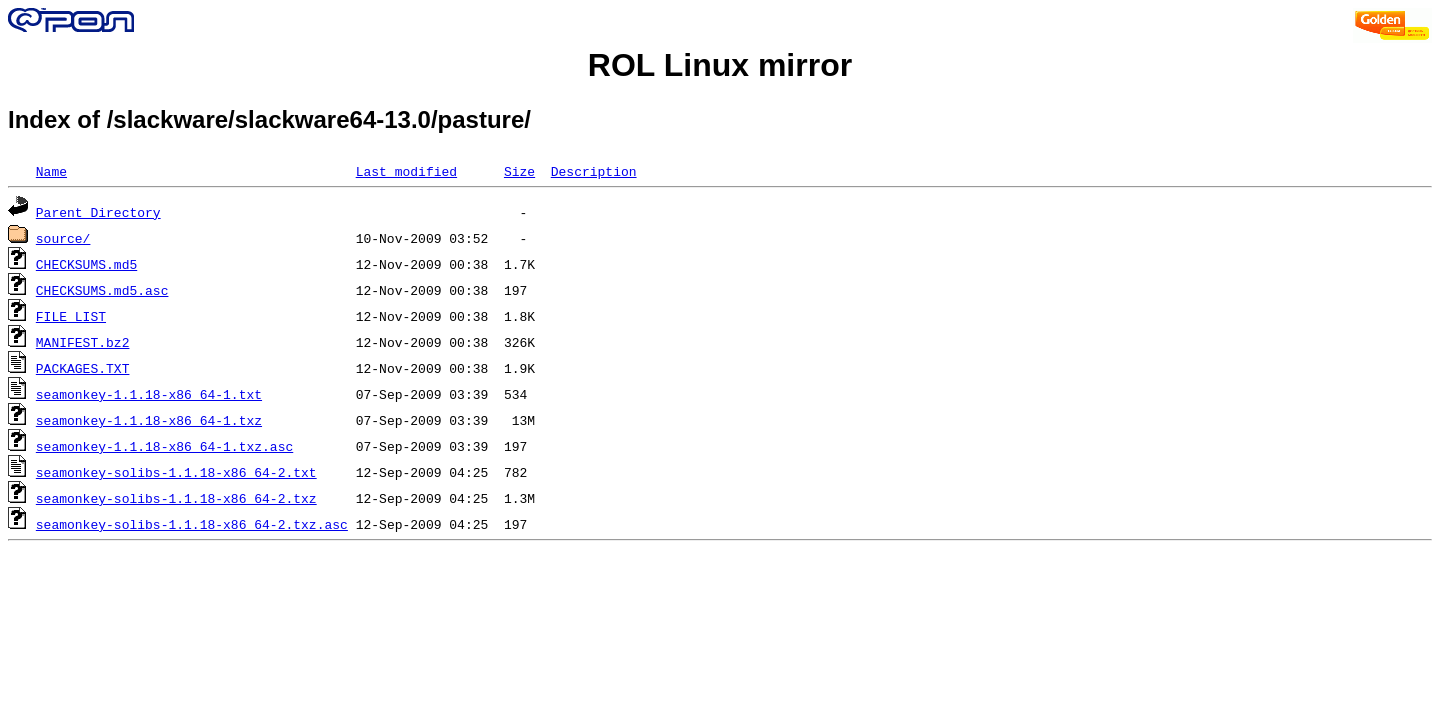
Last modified (406, 171)
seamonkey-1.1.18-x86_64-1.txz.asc (164, 446)
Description (594, 171)
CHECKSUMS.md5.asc (102, 290)
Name (51, 171)
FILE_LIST (71, 316)
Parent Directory (98, 212)
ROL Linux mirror (720, 65)
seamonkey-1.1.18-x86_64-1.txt (149, 394)
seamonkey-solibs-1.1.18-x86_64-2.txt (176, 472)
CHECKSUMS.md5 (86, 264)
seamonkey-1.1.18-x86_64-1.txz (149, 420)
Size (519, 171)
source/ (63, 238)
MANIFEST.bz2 (83, 342)
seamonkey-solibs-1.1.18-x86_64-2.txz (176, 498)
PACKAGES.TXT (83, 368)
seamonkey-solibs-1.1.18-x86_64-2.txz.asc (192, 524)
